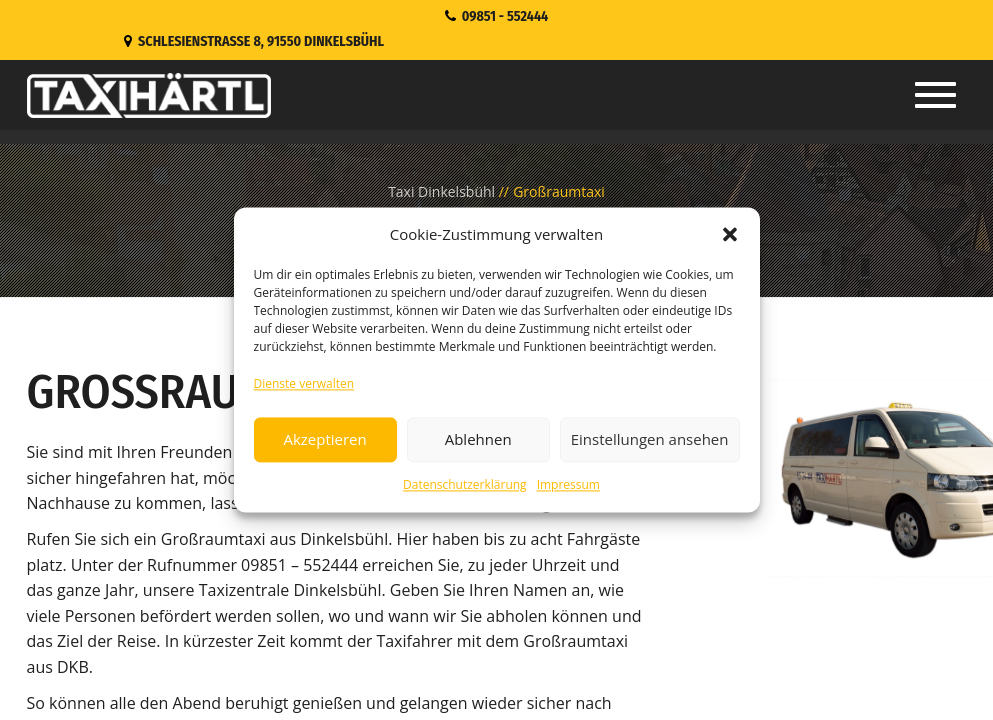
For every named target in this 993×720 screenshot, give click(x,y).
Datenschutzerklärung (465, 484)
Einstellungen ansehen (650, 440)
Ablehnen (478, 440)
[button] (730, 234)
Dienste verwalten (304, 383)
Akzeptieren (324, 440)
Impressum (568, 484)
